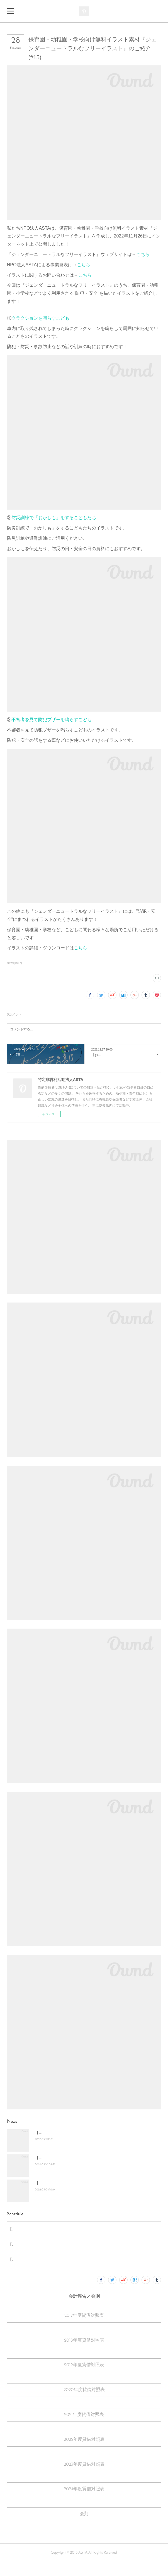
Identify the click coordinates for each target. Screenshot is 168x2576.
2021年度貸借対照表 (84, 2429)
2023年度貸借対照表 (84, 2478)
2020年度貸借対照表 (84, 2404)
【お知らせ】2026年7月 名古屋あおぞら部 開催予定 (80, 2183)
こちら (143, 254)
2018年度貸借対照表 (84, 2354)
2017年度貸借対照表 (84, 2329)
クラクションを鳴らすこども (40, 318)
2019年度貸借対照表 (84, 2379)
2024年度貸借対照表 (84, 2503)
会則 (84, 2528)
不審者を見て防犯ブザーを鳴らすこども (51, 719)
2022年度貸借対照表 (84, 2453)
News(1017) (14, 962)
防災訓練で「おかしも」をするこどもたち (53, 517)
